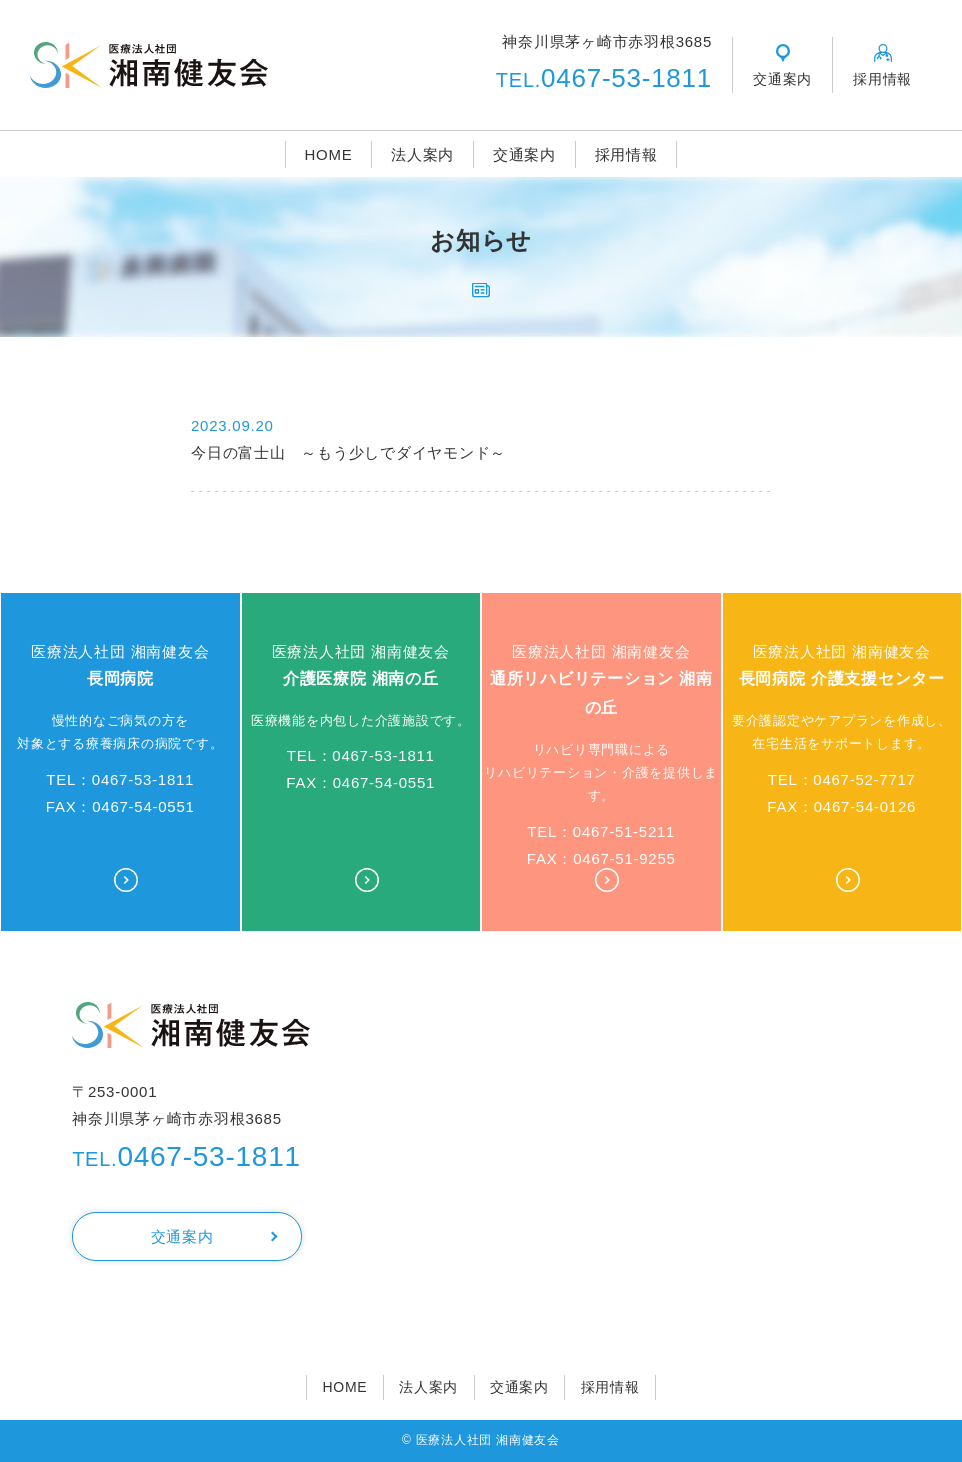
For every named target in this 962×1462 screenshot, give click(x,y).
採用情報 (626, 154)
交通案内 (524, 154)
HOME (328, 154)
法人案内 (422, 154)
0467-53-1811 (604, 78)
